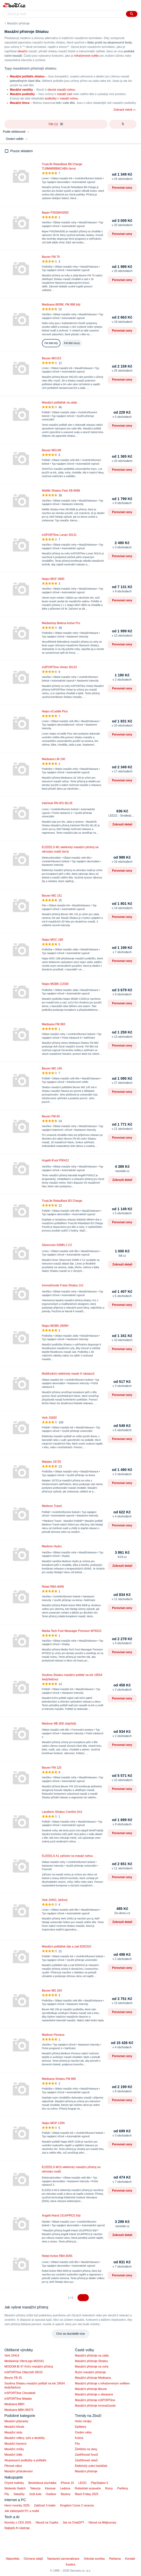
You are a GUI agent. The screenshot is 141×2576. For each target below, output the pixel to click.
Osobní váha (83, 2432)
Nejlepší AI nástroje (17, 2528)
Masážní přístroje (18, 23)
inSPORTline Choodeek (20, 2393)
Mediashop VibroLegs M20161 (24, 2361)
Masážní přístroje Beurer (91, 2388)
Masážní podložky (22, 94)
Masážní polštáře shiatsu (27, 76)
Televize (35, 2488)
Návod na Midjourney (102, 2522)
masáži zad (64, 94)
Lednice (65, 2488)
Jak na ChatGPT (73, 2522)
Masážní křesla (14, 2426)
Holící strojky (83, 2421)
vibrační (22, 51)
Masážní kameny (15, 2443)
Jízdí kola (35, 2494)
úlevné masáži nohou (61, 89)
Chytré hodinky (14, 2482)
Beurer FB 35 (13, 2377)
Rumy (109, 2488)
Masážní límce (20, 102)
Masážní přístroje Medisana (93, 2377)
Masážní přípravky (16, 2421)
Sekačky (19, 2494)
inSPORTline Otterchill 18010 (23, 2372)
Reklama (115, 2558)
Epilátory (80, 2426)
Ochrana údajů (33, 2558)
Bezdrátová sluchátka (42, 2482)
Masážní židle (13, 2454)
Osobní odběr (15, 138)
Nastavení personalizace (63, 2558)
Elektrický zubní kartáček (91, 2465)
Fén (77, 2443)
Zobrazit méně (123, 109)
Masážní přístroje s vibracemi (94, 2394)
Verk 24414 (11, 2355)
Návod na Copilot (47, 2522)
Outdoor (51, 2494)
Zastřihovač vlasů (86, 2460)
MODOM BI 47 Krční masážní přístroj (28, 2366)
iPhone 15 (67, 2482)
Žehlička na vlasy (86, 2449)
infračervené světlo (86, 55)
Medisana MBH (14, 2404)
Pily (6, 2494)
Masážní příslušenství (18, 2471)
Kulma (79, 2437)
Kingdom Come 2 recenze (77, 2505)
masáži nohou (69, 98)
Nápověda (12, 2558)
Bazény (65, 2494)
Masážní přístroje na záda (92, 2355)
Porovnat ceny (122, 187)
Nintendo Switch (15, 2488)
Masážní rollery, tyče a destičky (24, 2437)
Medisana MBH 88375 (18, 2409)
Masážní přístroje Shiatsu (91, 2361)
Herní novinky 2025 (17, 2505)
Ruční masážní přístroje (90, 2372)
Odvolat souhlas (94, 2558)
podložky (51, 98)
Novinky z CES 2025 (17, 2522)
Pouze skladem (21, 151)
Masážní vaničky (21, 89)
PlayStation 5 (99, 2482)
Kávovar (50, 2488)
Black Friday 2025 (86, 2494)
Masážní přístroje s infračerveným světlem (102, 2383)
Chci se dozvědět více (70, 2333)
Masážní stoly (13, 2432)
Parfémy (122, 2488)
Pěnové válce (13, 2465)
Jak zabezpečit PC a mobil (21, 2511)
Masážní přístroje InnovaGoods (95, 2405)
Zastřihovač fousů (86, 2454)
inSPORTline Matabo (18, 2398)
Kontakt (130, 2558)
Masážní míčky (14, 2449)
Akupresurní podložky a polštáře (25, 2460)
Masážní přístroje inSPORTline (95, 2400)
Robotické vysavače (88, 2488)
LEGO (82, 2482)
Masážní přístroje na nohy (92, 2366)
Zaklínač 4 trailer (45, 2505)
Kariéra (70, 2564)
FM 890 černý (72, 343)
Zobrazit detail (122, 824)
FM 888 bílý (51, 343)
